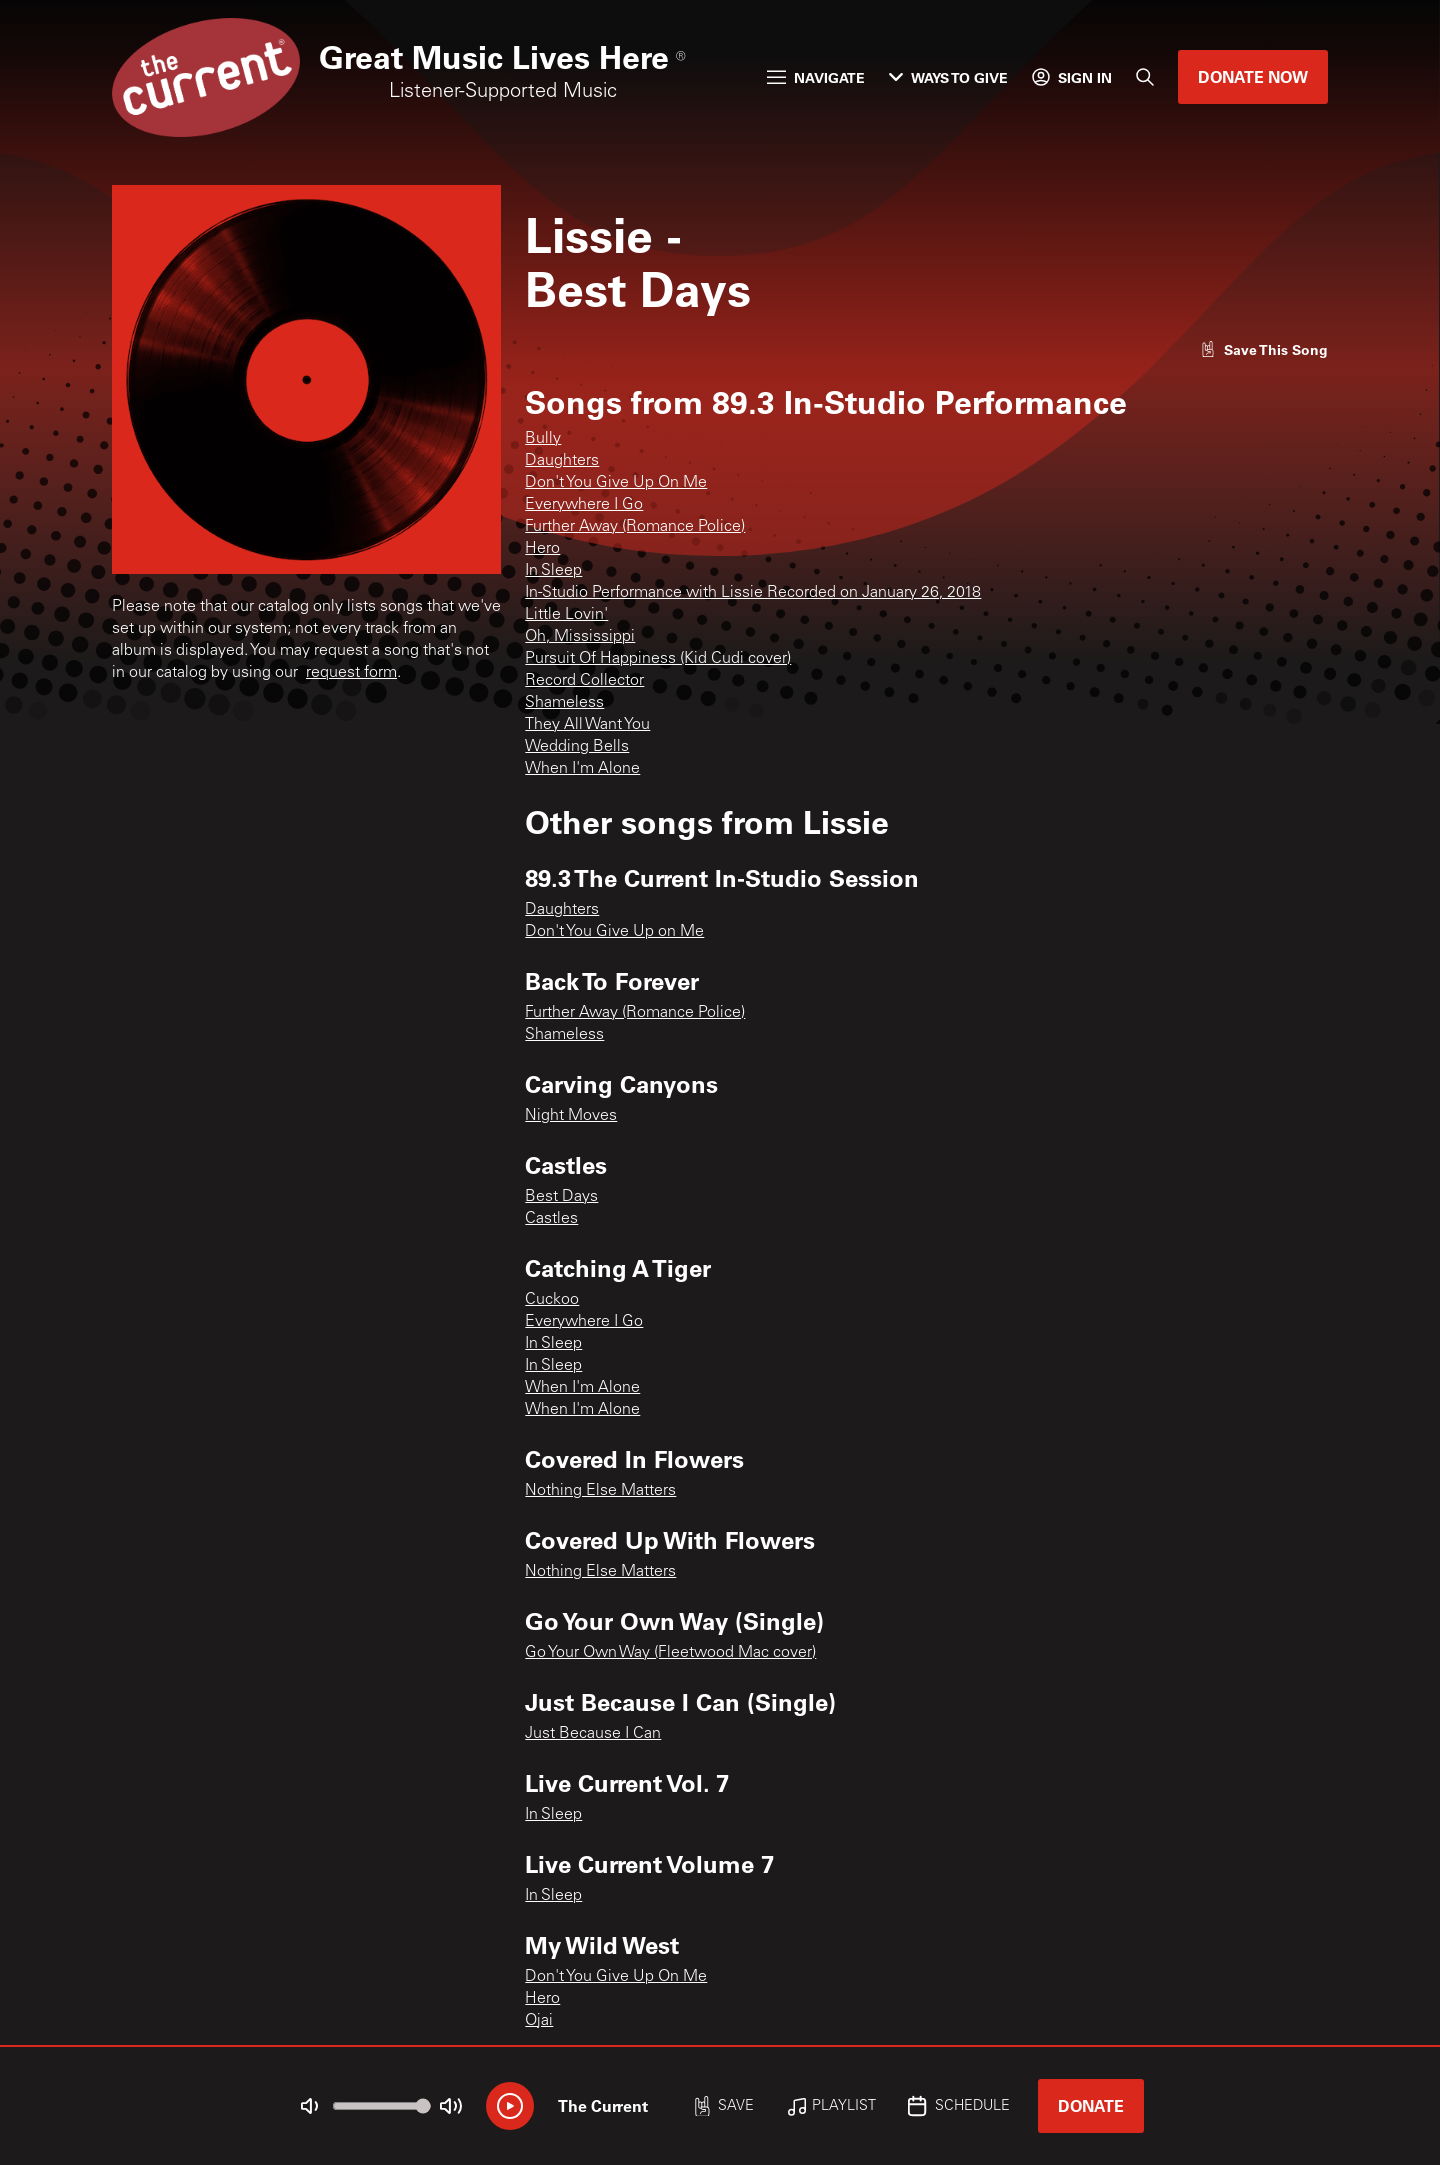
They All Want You (587, 725)
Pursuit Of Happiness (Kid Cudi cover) (658, 659)
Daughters (562, 461)
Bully (543, 439)
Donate (1091, 2105)
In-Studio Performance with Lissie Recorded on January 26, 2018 (753, 593)
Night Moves (571, 1116)
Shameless (564, 703)
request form (351, 673)
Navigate (816, 77)
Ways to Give (948, 77)
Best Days (561, 1197)
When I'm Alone (582, 769)
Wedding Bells (577, 747)
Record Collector (584, 681)
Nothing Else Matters (600, 1491)
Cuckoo (552, 1300)
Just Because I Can (593, 1734)
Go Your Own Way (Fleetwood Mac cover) (670, 1653)
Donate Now (1253, 76)
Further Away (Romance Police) (635, 527)
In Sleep (553, 571)
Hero (542, 549)
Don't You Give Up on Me (614, 932)
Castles (551, 1219)
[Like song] (1264, 349)
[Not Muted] (310, 2106)
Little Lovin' (566, 615)
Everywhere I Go (584, 505)
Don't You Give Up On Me (616, 483)
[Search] (1145, 77)
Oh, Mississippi (580, 637)
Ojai (539, 2021)
